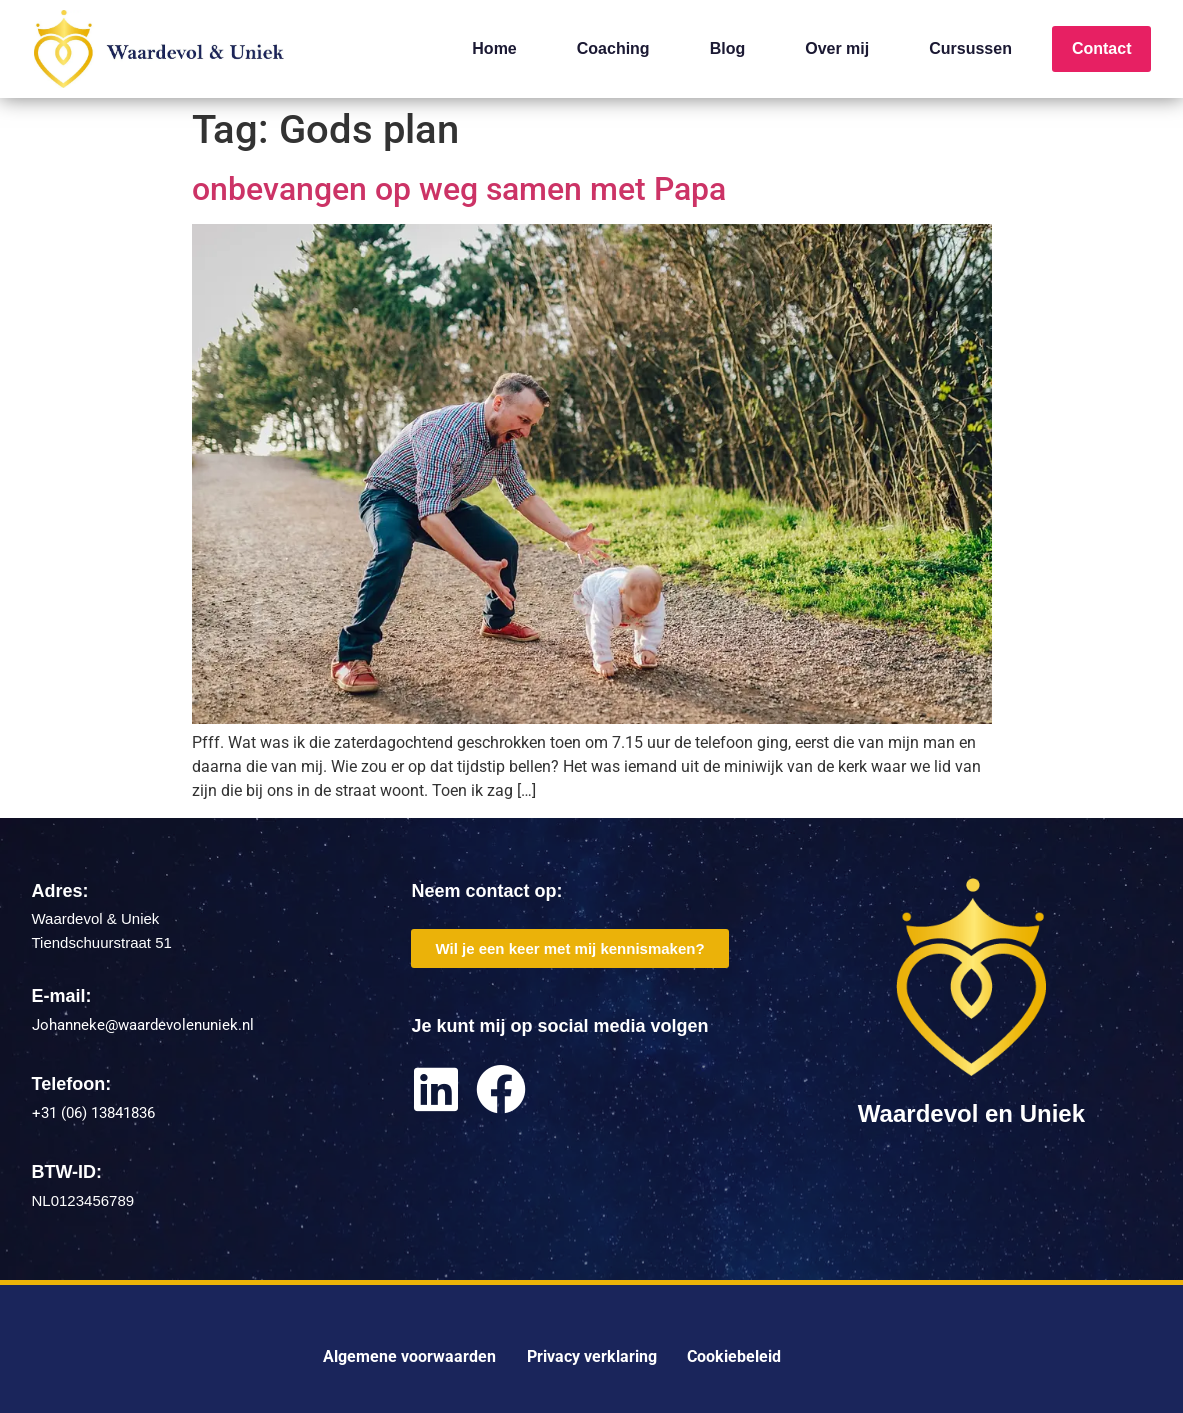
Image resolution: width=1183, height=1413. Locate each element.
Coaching (613, 48)
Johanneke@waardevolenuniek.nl (143, 1025)
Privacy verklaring (592, 1356)
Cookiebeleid (734, 1356)
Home (494, 48)
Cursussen (970, 48)
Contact (1102, 48)
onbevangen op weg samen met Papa (459, 189)
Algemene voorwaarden (409, 1356)
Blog (728, 48)
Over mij (837, 48)
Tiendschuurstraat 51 (102, 942)
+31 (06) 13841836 (93, 1113)
